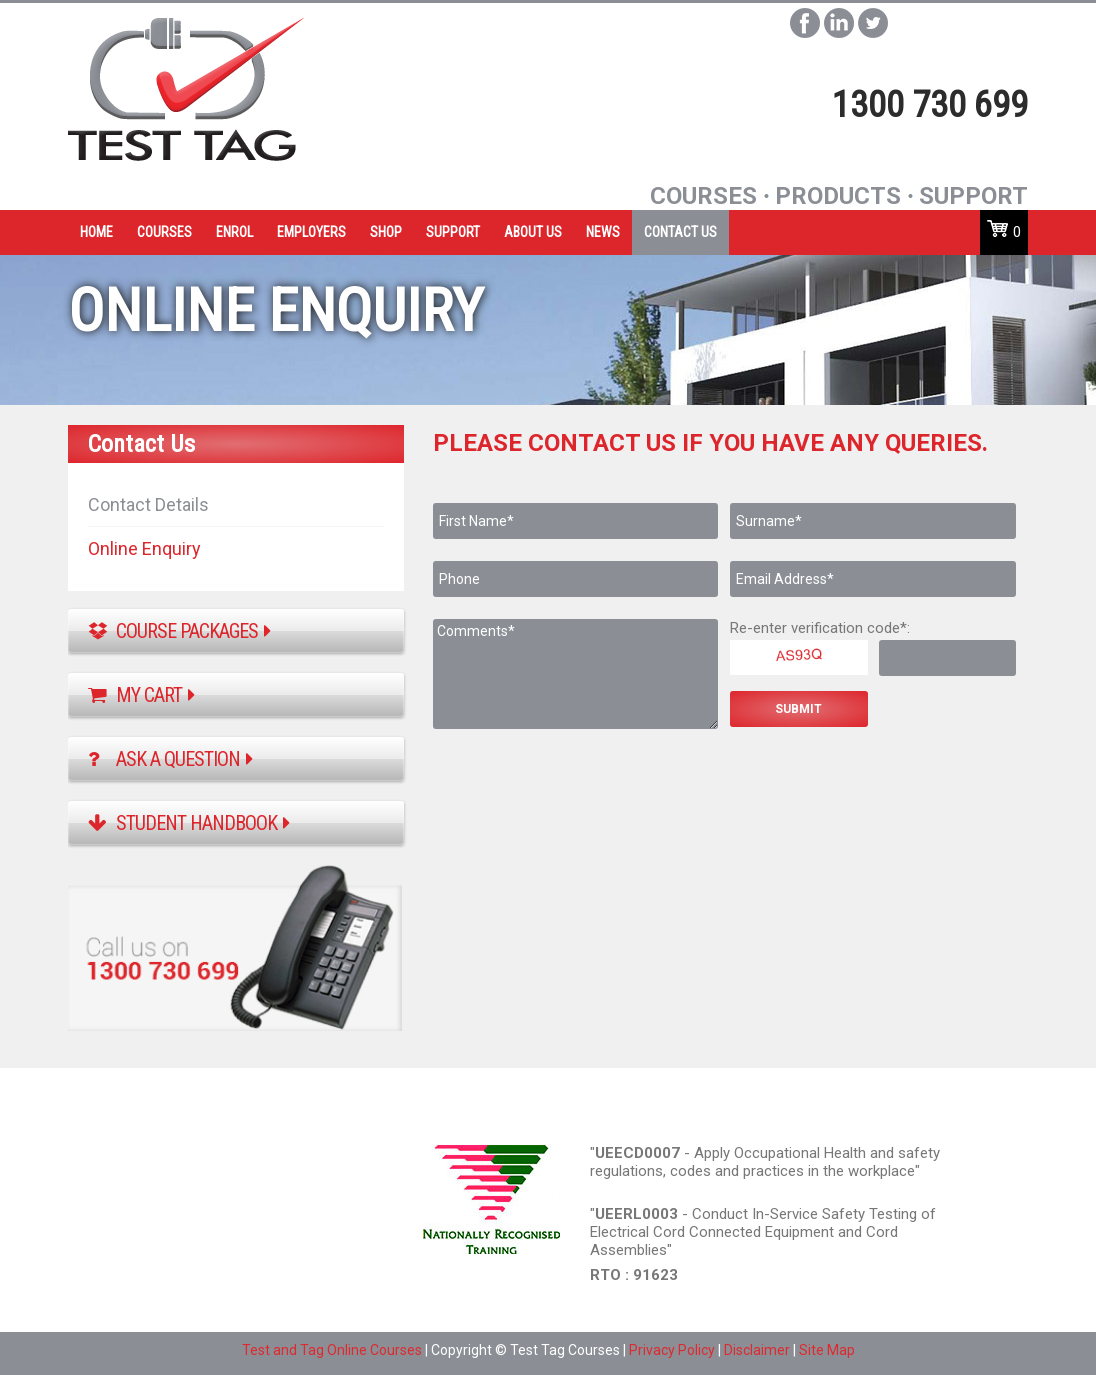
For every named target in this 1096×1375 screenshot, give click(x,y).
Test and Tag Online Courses (332, 1350)
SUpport (973, 196)
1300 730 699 (930, 105)
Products (838, 196)
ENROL (234, 232)
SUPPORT (453, 232)
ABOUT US (533, 232)
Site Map (827, 1350)
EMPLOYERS (311, 232)
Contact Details (148, 504)
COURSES (164, 232)
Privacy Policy (672, 1350)
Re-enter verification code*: (820, 628)
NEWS (603, 232)
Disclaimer (757, 1350)
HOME (96, 232)
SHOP (386, 232)
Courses (703, 196)
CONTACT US (680, 232)
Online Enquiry (144, 548)
